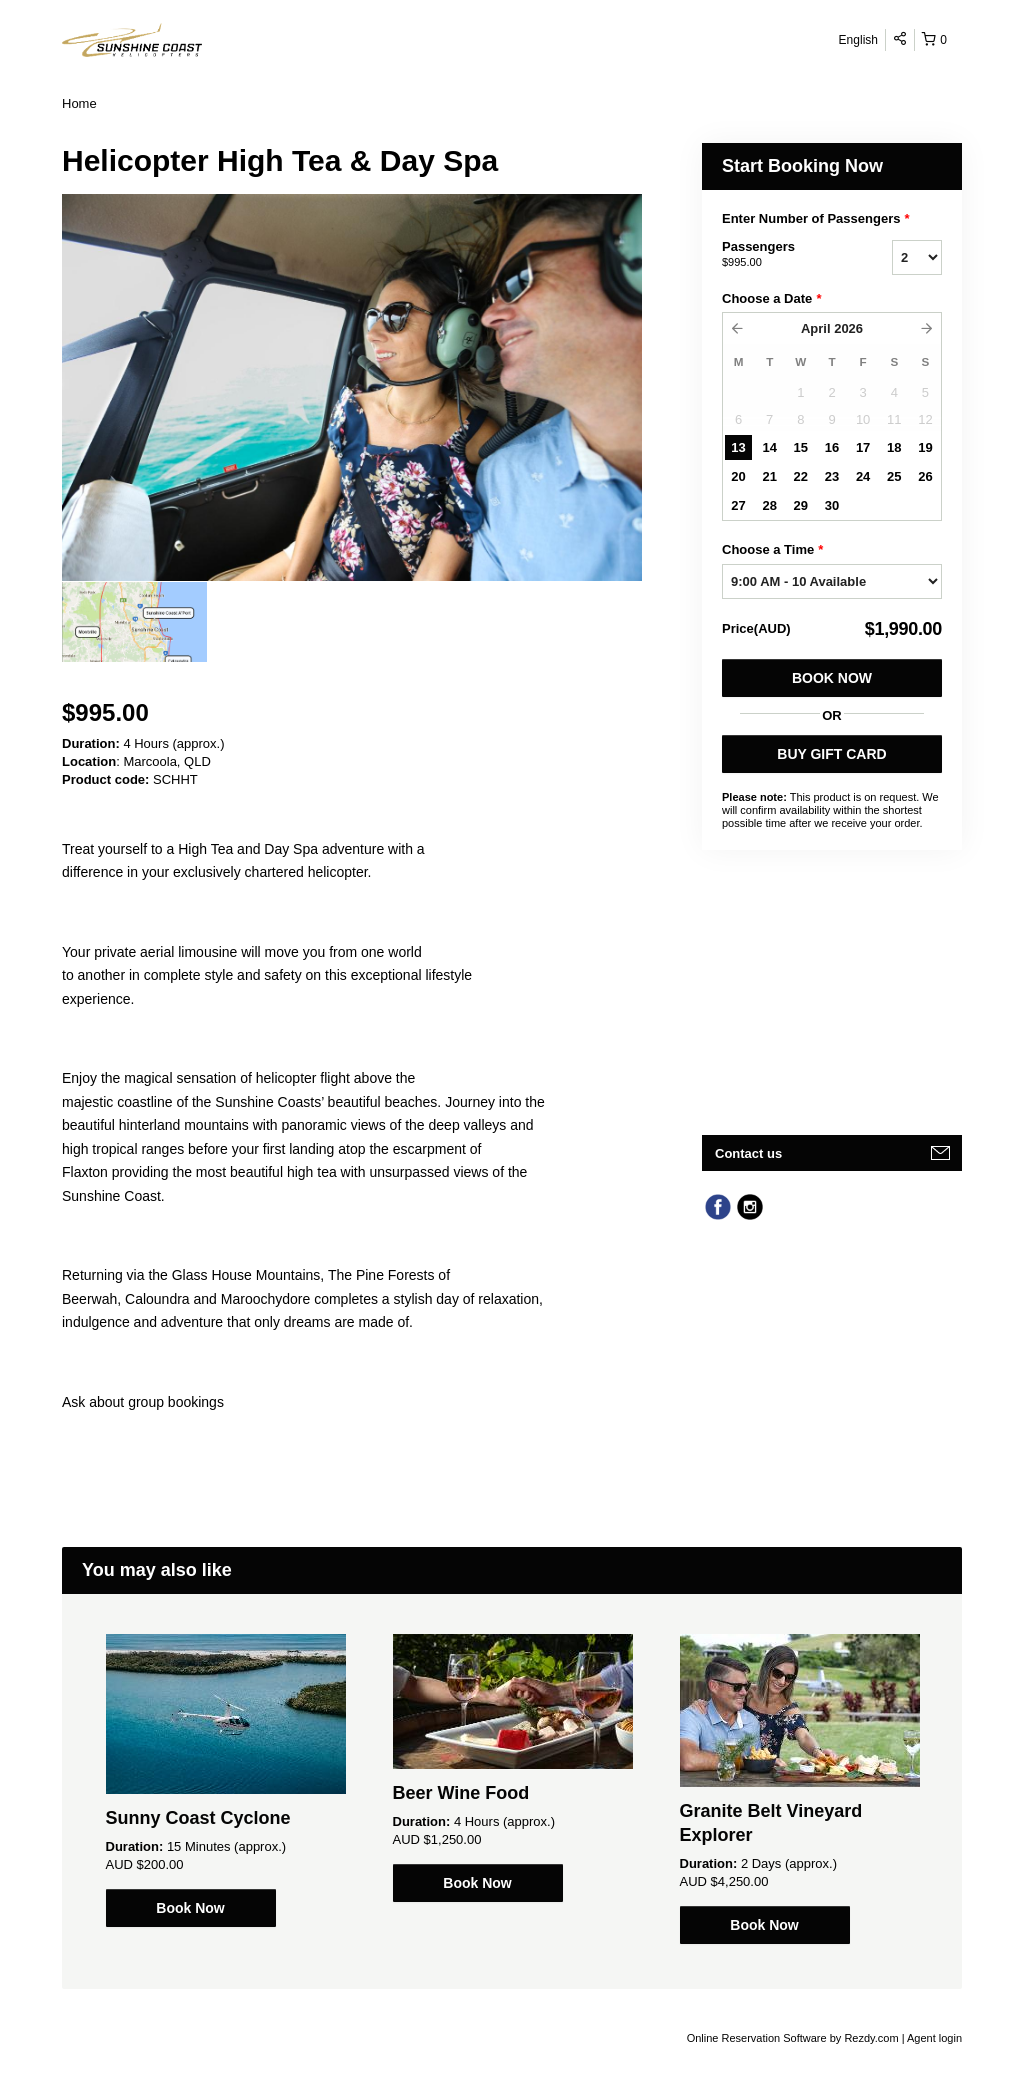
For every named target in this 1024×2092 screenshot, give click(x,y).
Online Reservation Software (757, 2038)
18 (894, 447)
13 (738, 447)
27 (738, 505)
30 (832, 505)
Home (79, 103)
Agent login (934, 2038)
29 (801, 505)
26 (925, 476)
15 (801, 447)
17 (863, 447)
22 (801, 476)
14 (769, 447)
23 (832, 476)
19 (925, 447)
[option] (134, 622)
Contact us (748, 1153)
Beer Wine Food (461, 1793)
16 (832, 447)
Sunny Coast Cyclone (198, 1818)
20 (738, 476)
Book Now (832, 678)
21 (769, 476)
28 (769, 505)
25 (894, 476)
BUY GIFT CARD (831, 754)
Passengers (782, 255)
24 (863, 476)
